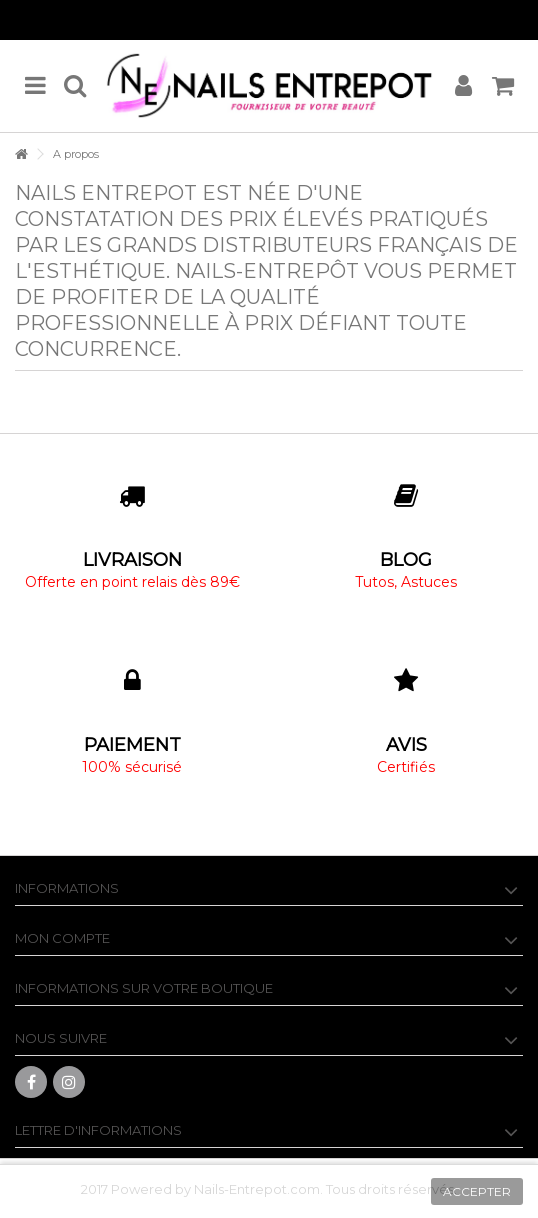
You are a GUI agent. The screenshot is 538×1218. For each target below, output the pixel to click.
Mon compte (62, 938)
